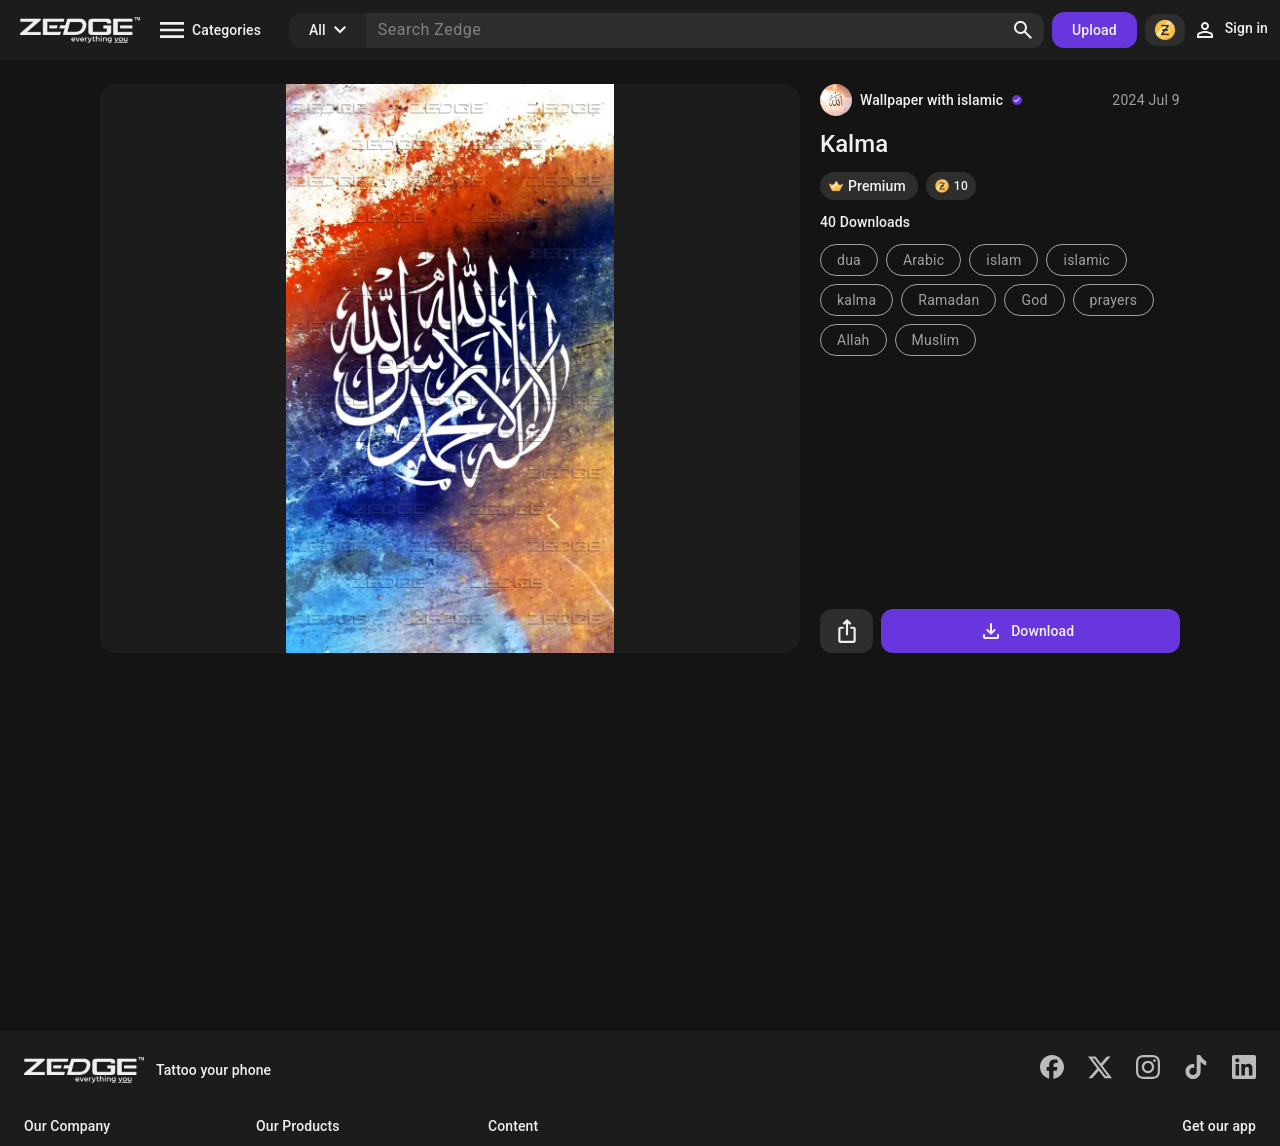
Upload (1094, 30)
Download (1026, 631)
